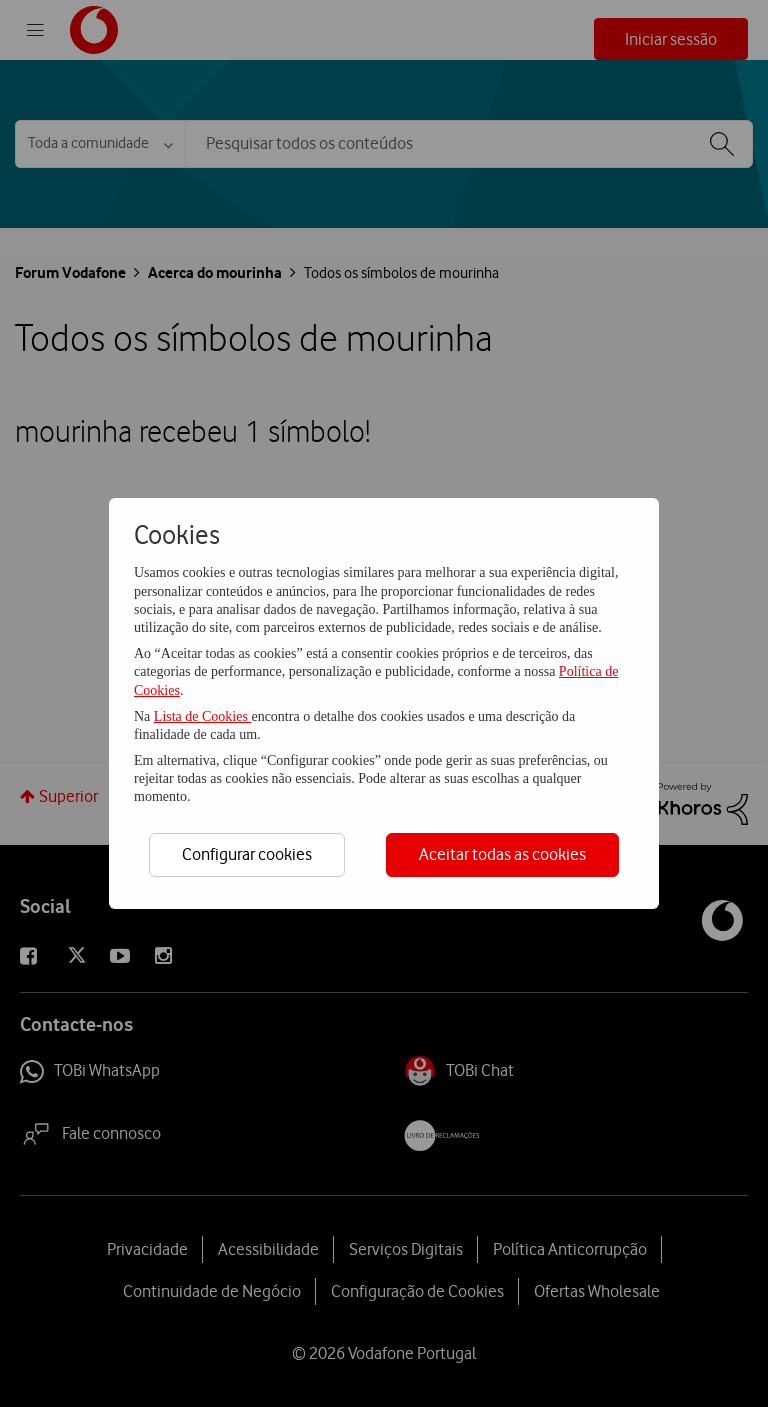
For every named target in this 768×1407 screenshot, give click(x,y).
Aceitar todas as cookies (502, 854)
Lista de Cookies (203, 716)
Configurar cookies (247, 854)
